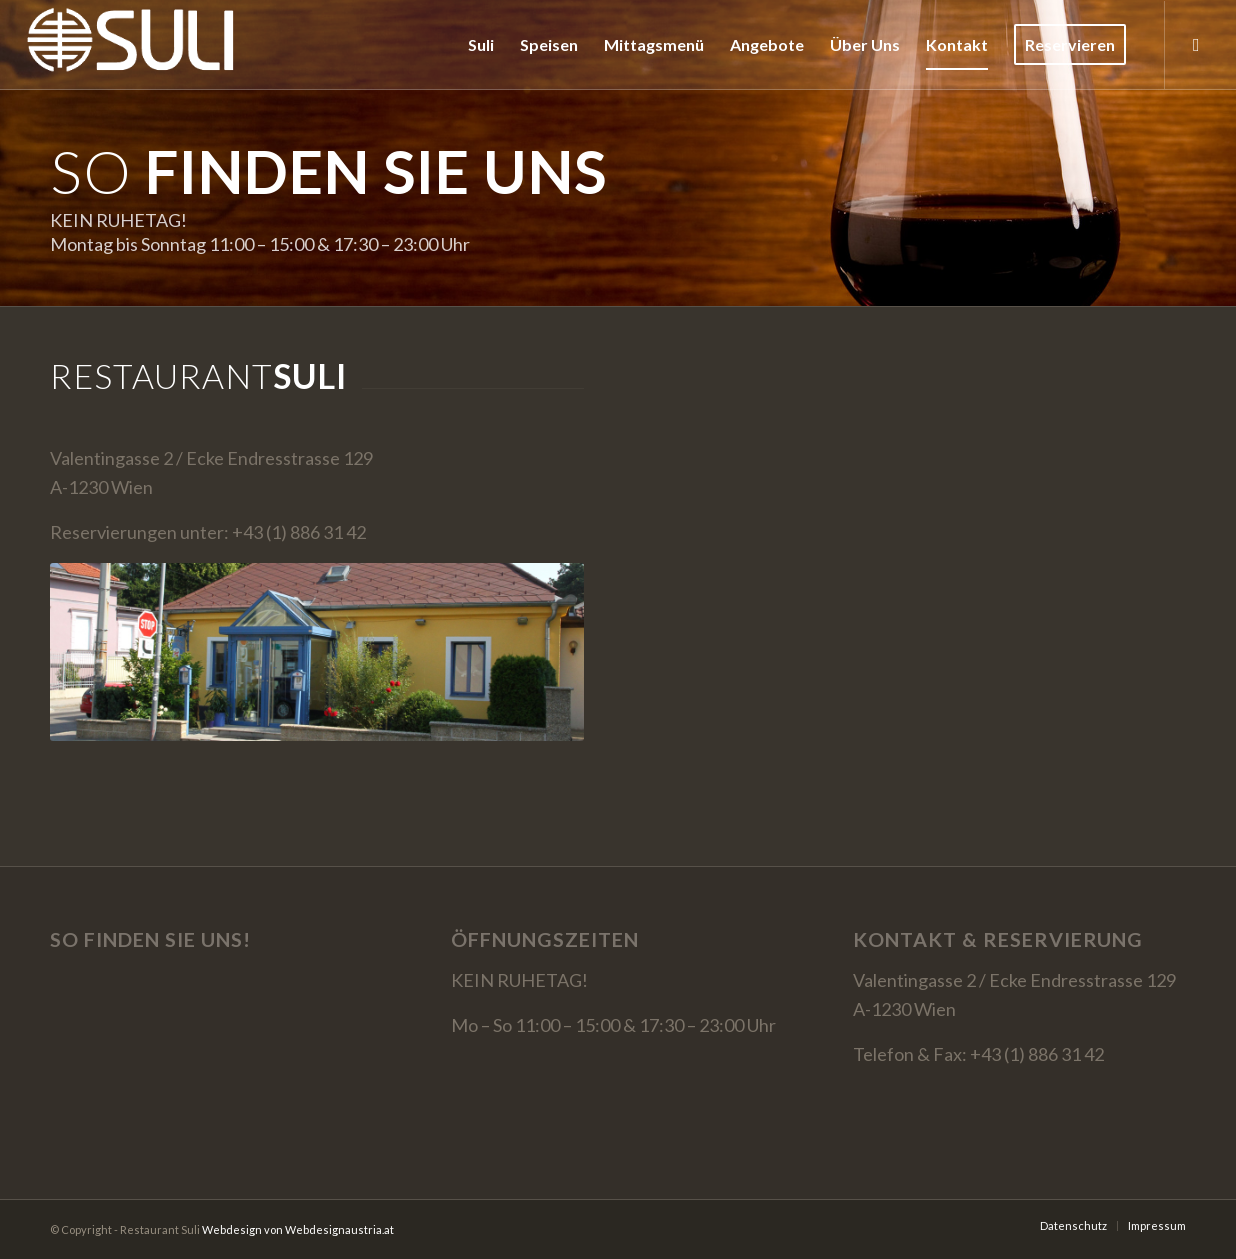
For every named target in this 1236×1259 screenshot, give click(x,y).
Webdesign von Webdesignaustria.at (298, 1229)
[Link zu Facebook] (1196, 44)
